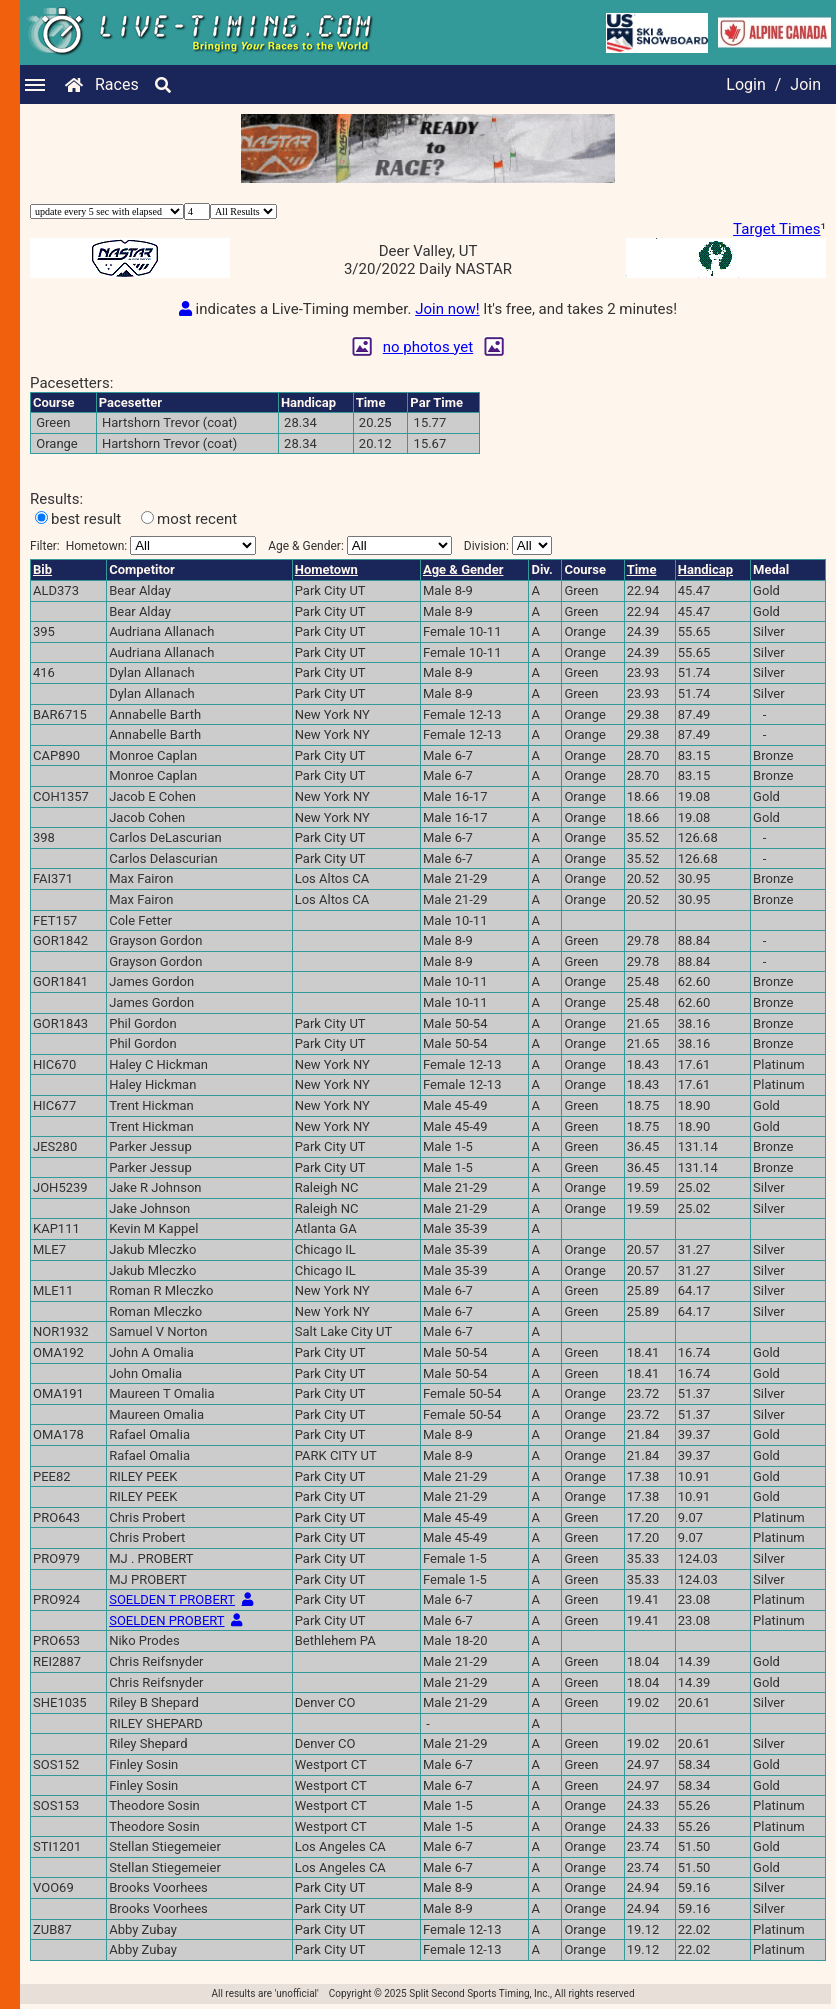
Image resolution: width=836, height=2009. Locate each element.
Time (642, 569)
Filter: (143, 545)
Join (805, 84)
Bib (42, 569)
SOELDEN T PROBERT (172, 1599)
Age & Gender (463, 569)
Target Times (776, 229)
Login (745, 84)
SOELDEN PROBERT (166, 1620)
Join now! (447, 309)
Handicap (705, 569)
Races (117, 84)
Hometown (326, 569)
